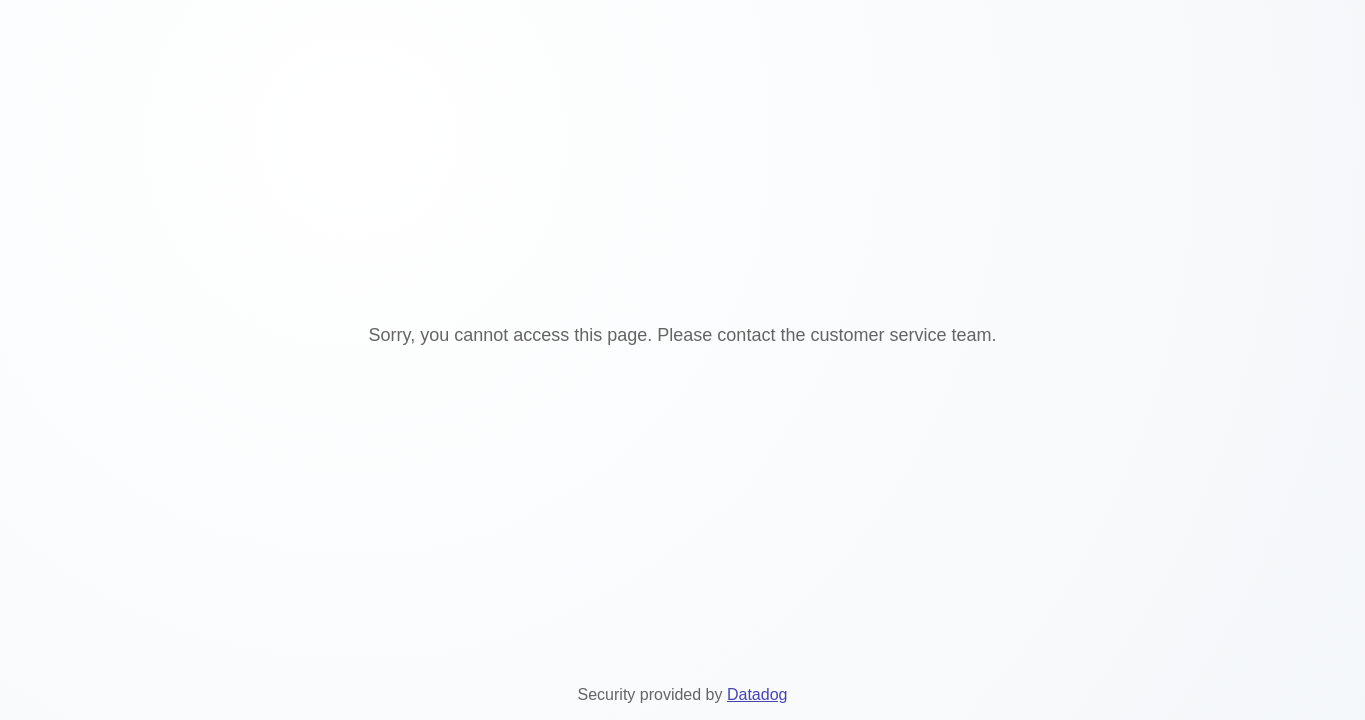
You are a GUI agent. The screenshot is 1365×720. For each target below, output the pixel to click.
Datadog (757, 694)
